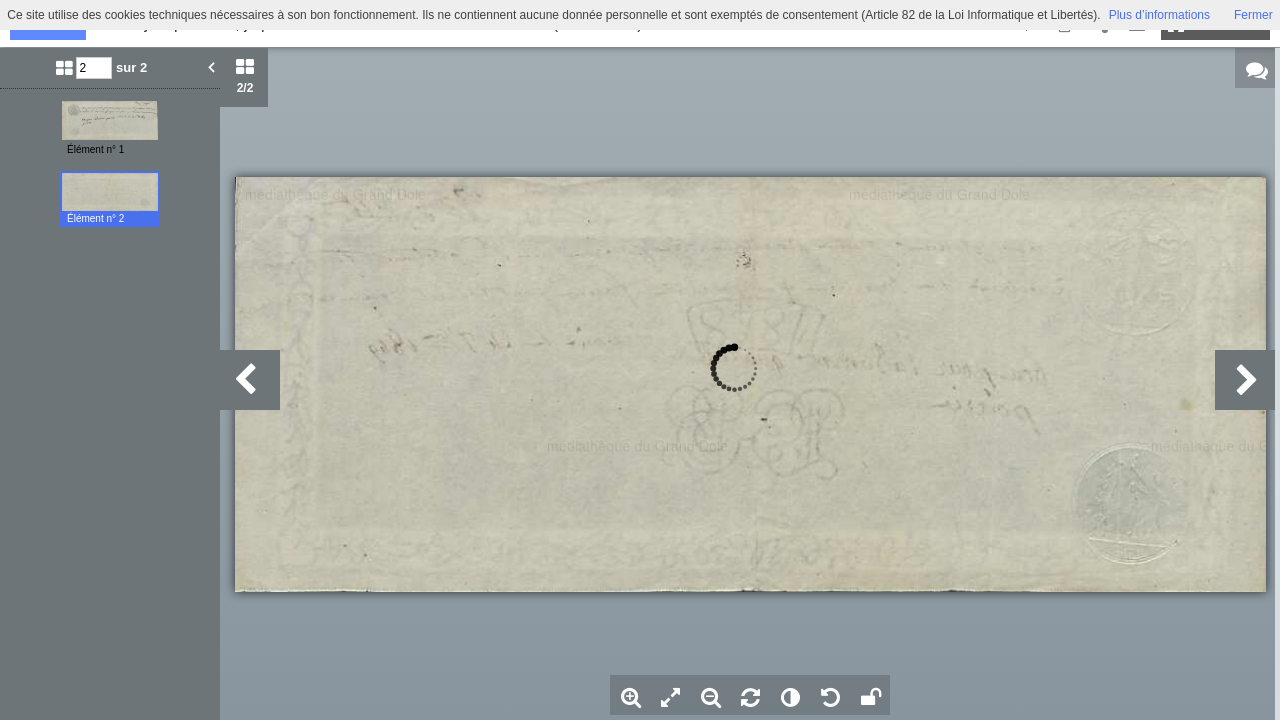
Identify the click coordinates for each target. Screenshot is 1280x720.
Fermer (1253, 15)
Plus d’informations (1159, 15)
